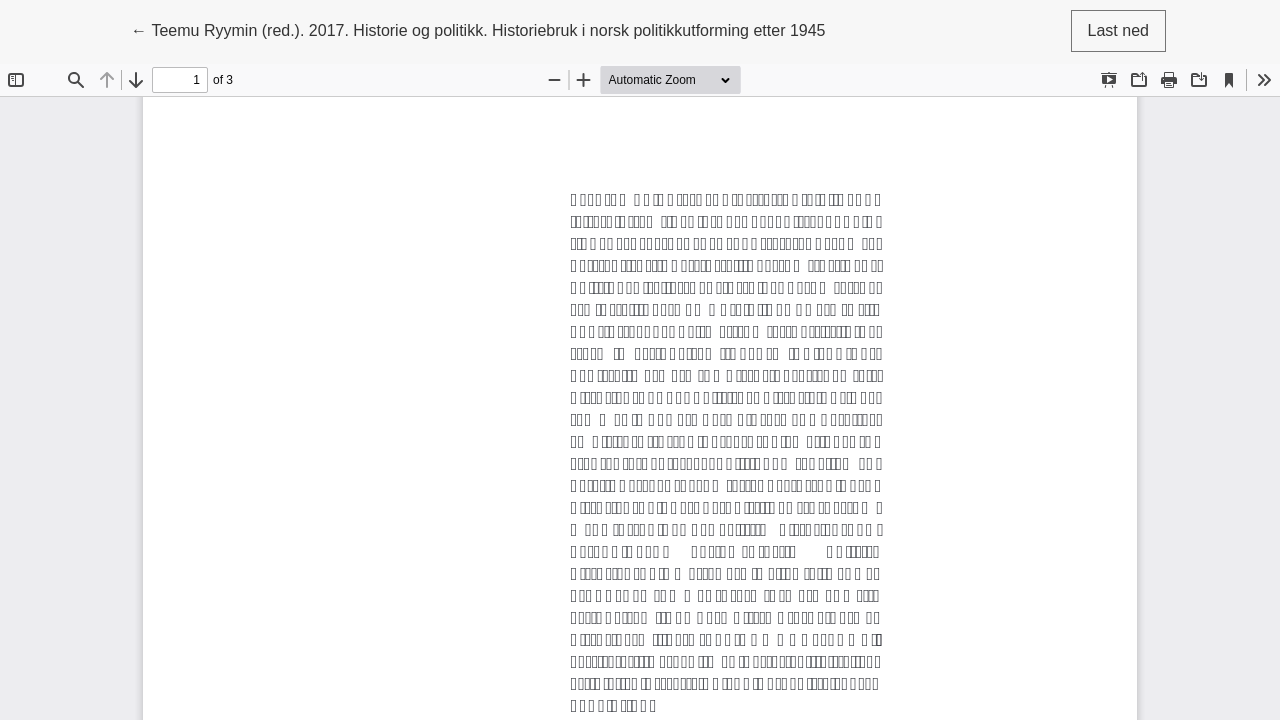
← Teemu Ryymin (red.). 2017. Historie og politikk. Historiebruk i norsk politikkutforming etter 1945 (478, 28)
